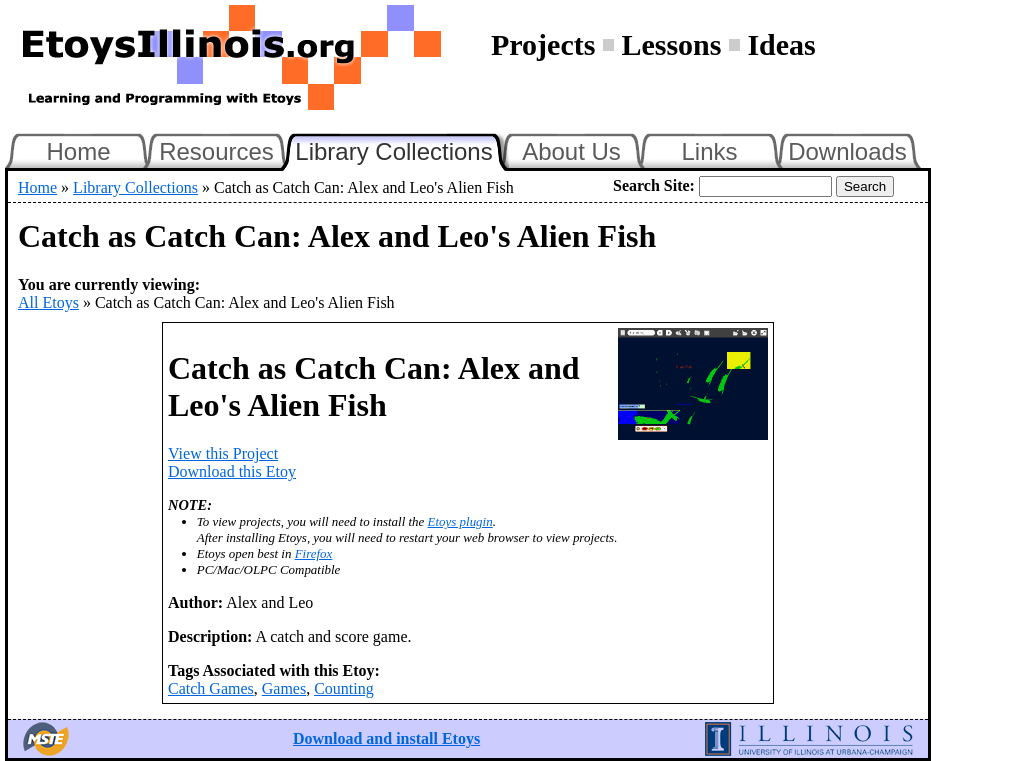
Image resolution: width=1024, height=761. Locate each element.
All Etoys (48, 302)
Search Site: (654, 185)
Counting (344, 688)
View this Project (223, 453)
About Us (571, 151)
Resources (216, 151)
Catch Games (211, 688)
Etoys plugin (460, 521)
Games (284, 688)
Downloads (847, 151)
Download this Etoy (232, 471)
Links (709, 151)
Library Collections (402, 149)
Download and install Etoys (386, 738)
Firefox (314, 553)
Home (78, 151)
